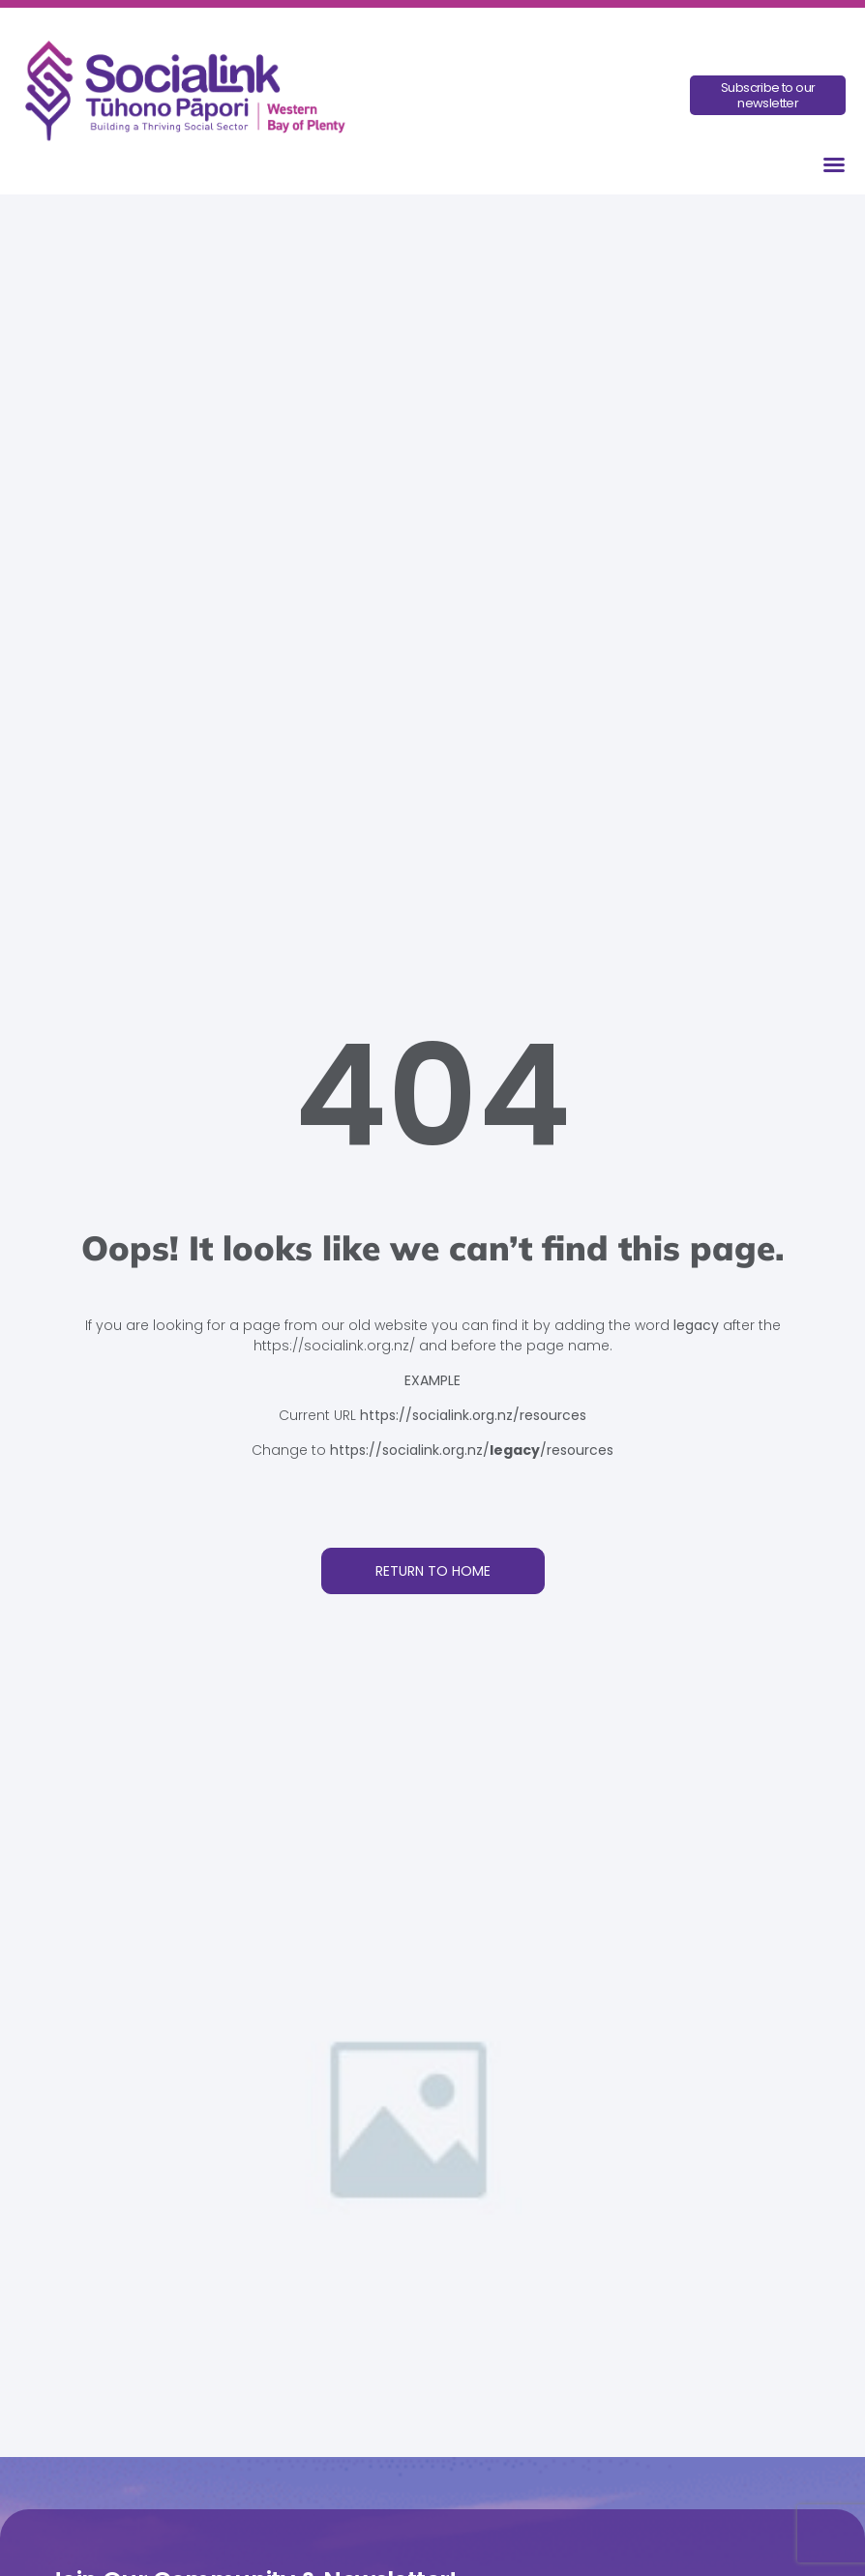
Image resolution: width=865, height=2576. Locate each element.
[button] (834, 164)
